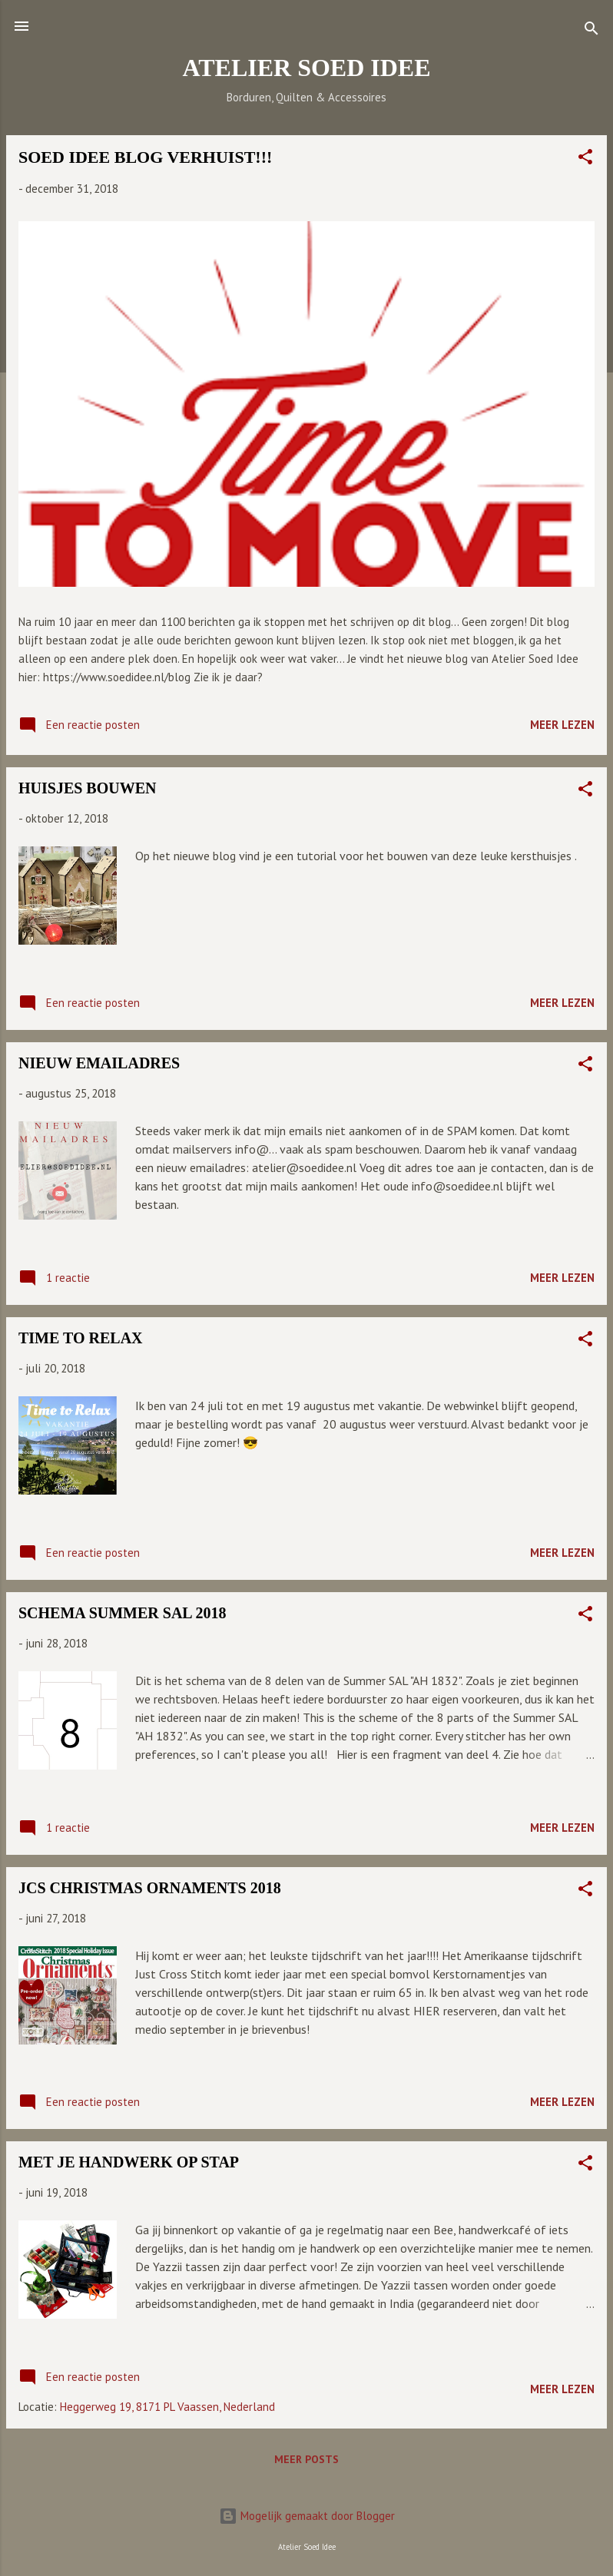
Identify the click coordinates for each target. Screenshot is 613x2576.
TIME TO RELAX (80, 1337)
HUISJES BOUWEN (87, 788)
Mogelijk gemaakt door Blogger (307, 2515)
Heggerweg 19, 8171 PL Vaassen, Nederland (167, 2406)
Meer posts (306, 2459)
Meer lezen (562, 724)
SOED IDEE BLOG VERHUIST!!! (145, 157)
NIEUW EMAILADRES (99, 1063)
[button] (585, 159)
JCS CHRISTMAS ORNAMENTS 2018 (149, 1887)
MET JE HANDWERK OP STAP (128, 2162)
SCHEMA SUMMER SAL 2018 (122, 1612)
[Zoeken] (591, 31)
